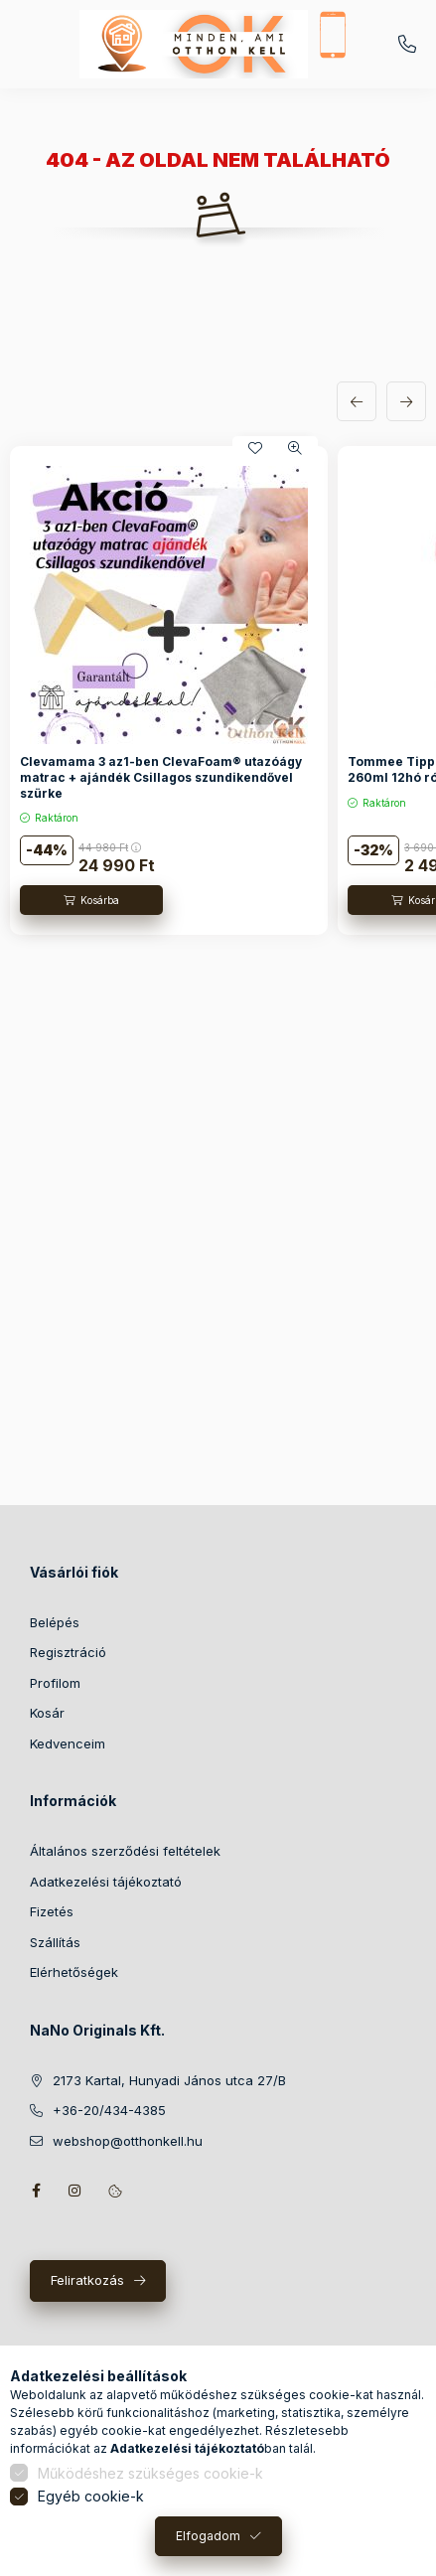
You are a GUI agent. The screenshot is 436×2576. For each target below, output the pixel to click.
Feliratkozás (87, 2280)
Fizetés (51, 1911)
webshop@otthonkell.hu (128, 2141)
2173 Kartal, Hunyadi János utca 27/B (169, 2080)
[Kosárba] (91, 900)
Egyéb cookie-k (91, 2496)
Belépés (54, 1622)
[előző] (356, 401)
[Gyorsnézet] (295, 448)
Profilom (55, 1683)
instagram (75, 2190)
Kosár (47, 1713)
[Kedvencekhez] (255, 448)
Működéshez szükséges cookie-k (150, 2473)
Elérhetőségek (74, 1972)
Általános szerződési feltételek (125, 1851)
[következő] (406, 401)
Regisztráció (68, 1652)
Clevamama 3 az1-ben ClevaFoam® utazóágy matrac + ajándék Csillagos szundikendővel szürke (161, 777)
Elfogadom (208, 2535)
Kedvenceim (67, 1743)
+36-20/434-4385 (407, 45)
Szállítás (55, 1942)
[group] (218, 691)
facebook (36, 2190)
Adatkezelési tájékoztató (106, 1882)
